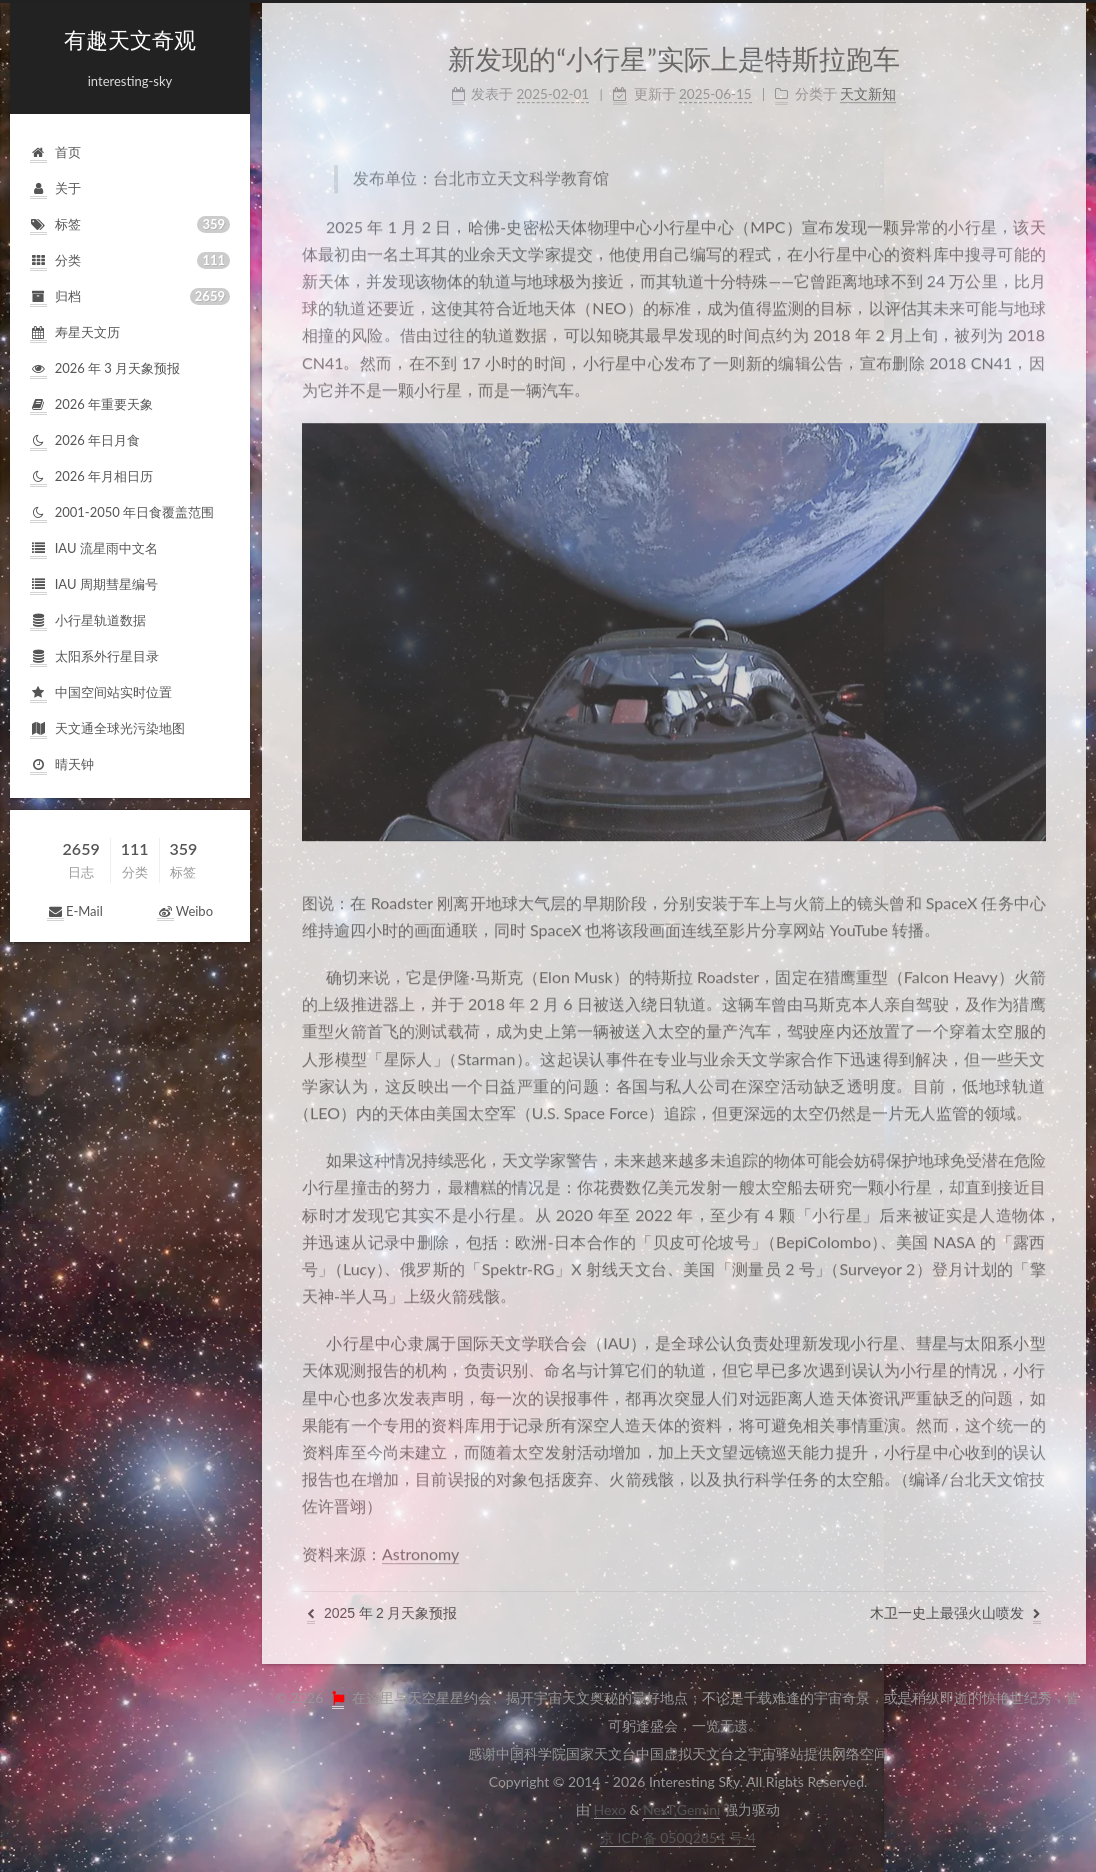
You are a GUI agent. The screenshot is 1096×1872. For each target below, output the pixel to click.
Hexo (610, 1809)
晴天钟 (62, 765)
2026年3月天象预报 (105, 369)
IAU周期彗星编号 (94, 585)
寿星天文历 (75, 333)
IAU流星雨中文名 (94, 549)
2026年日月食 (85, 441)
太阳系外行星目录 (94, 657)
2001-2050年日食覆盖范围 (122, 513)
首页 (55, 153)
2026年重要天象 (91, 405)
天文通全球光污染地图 (107, 729)
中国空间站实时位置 (101, 693)
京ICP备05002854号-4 (678, 1837)
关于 (55, 189)
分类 (130, 261)
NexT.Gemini (681, 1809)
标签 (130, 225)
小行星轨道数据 (88, 621)
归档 (130, 297)
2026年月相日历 (91, 477)
